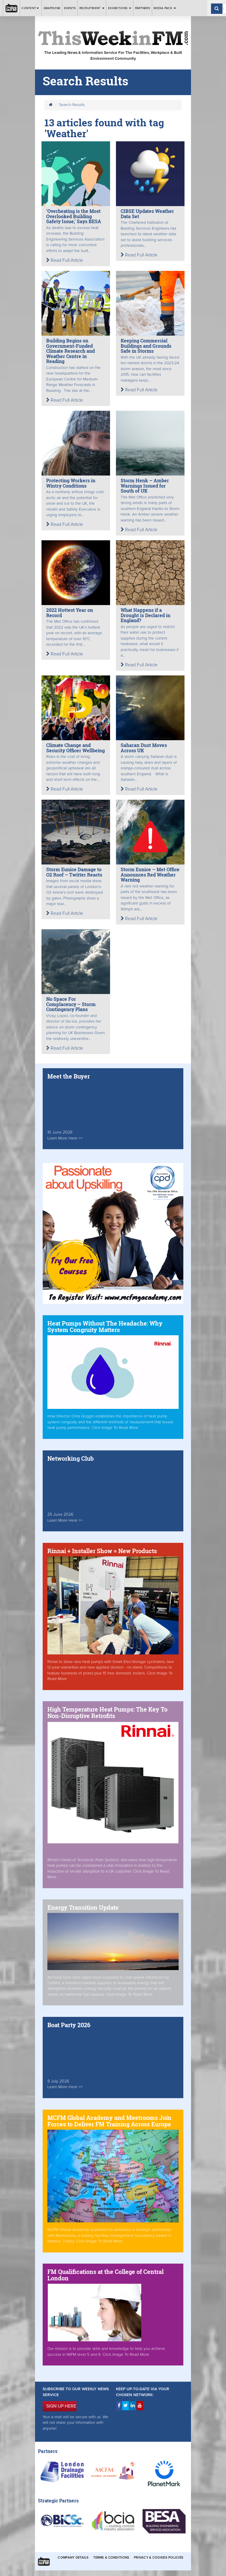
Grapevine (52, 8)
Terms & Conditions (111, 2558)
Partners (142, 8)
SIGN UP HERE (61, 2406)
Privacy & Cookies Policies (158, 2558)
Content (30, 8)
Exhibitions (119, 8)
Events (70, 8)
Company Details (73, 2558)
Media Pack (165, 8)
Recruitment (91, 8)
